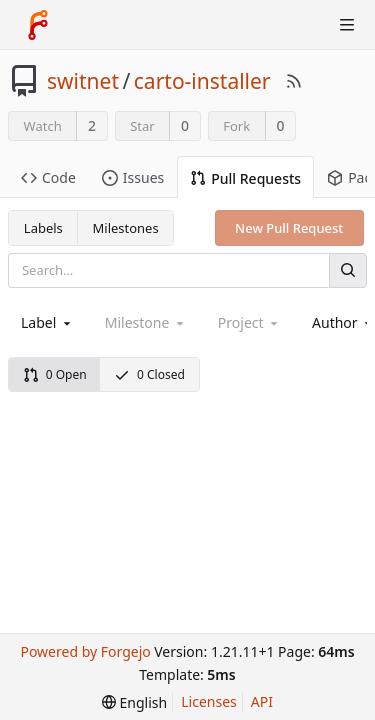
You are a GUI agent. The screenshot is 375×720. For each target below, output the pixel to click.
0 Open (55, 374)
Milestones (126, 228)
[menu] (134, 702)
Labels (43, 228)
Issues (133, 177)
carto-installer (202, 81)
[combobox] (47, 322)
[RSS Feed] (294, 81)
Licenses (209, 701)
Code (48, 177)
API (262, 701)
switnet (83, 81)
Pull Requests (245, 178)
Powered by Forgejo (85, 651)
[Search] (348, 270)
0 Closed (149, 374)
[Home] (38, 25)
